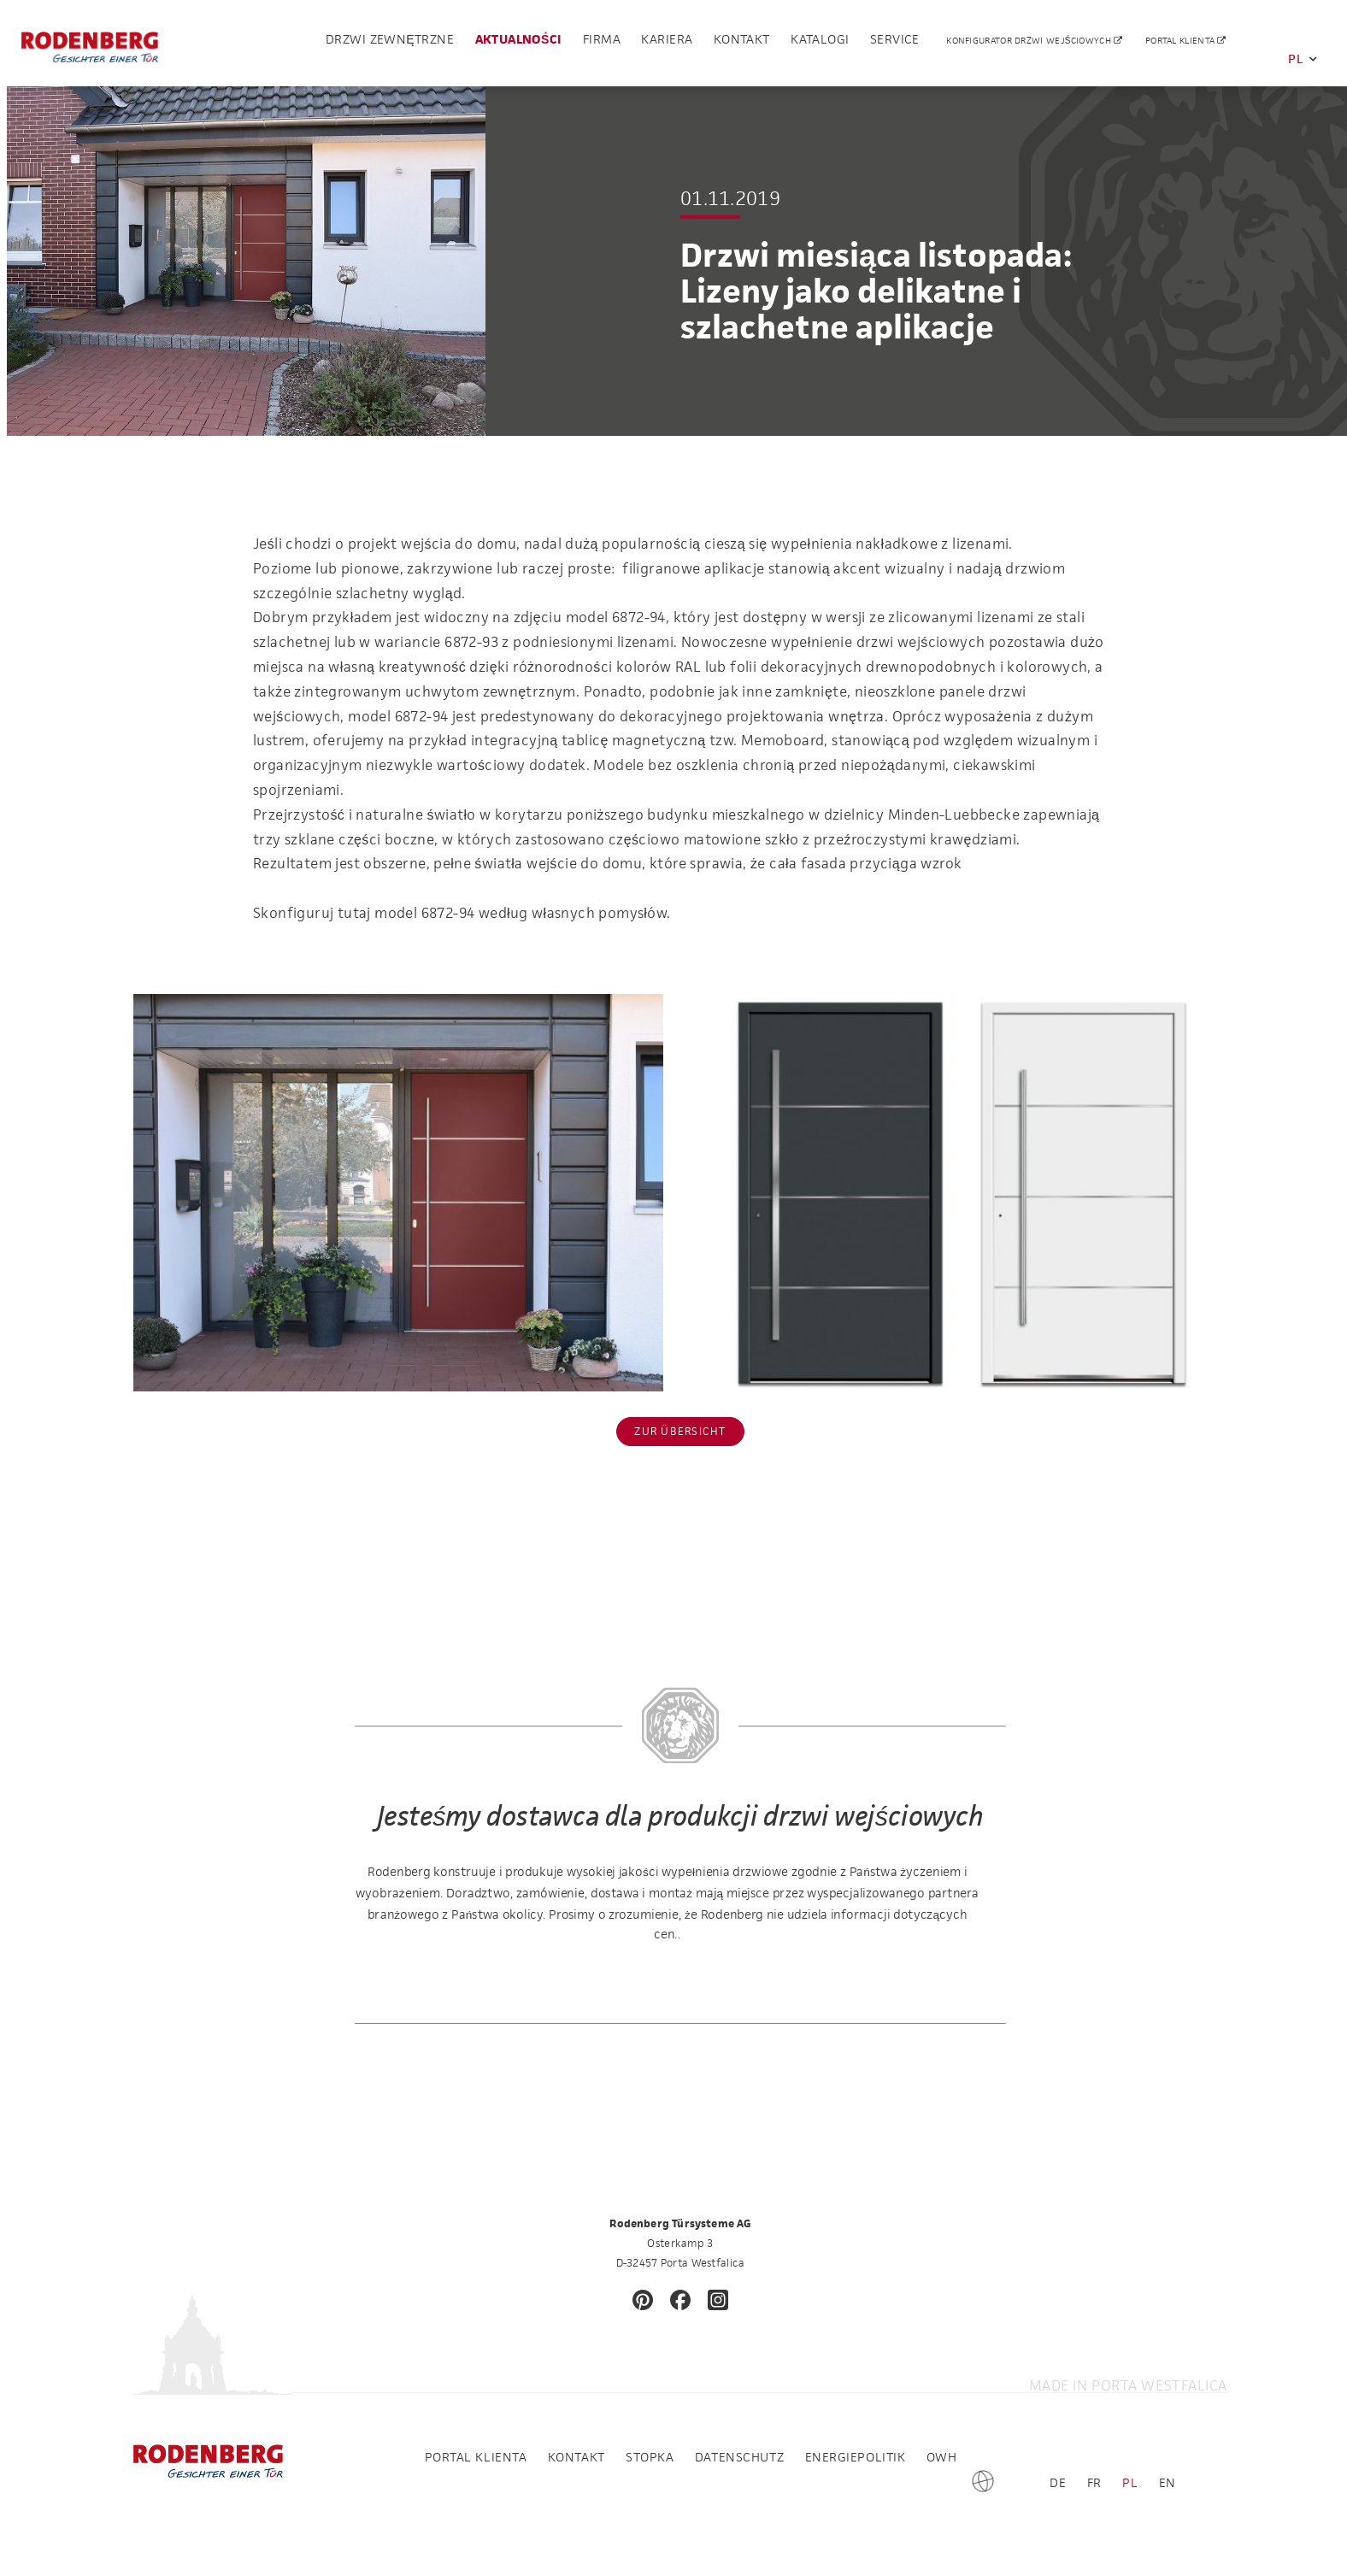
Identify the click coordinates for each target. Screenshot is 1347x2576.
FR (1094, 2482)
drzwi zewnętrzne (390, 44)
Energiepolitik (855, 2457)
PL (1302, 58)
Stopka (650, 2457)
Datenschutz (739, 2457)
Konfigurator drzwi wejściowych (1030, 45)
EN (1167, 2482)
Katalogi (820, 44)
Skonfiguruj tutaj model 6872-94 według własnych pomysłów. (461, 912)
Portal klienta (1181, 45)
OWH (941, 2457)
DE (1058, 2482)
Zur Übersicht (680, 1431)
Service (895, 44)
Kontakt (742, 44)
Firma (602, 44)
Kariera (666, 44)
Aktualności (518, 44)
